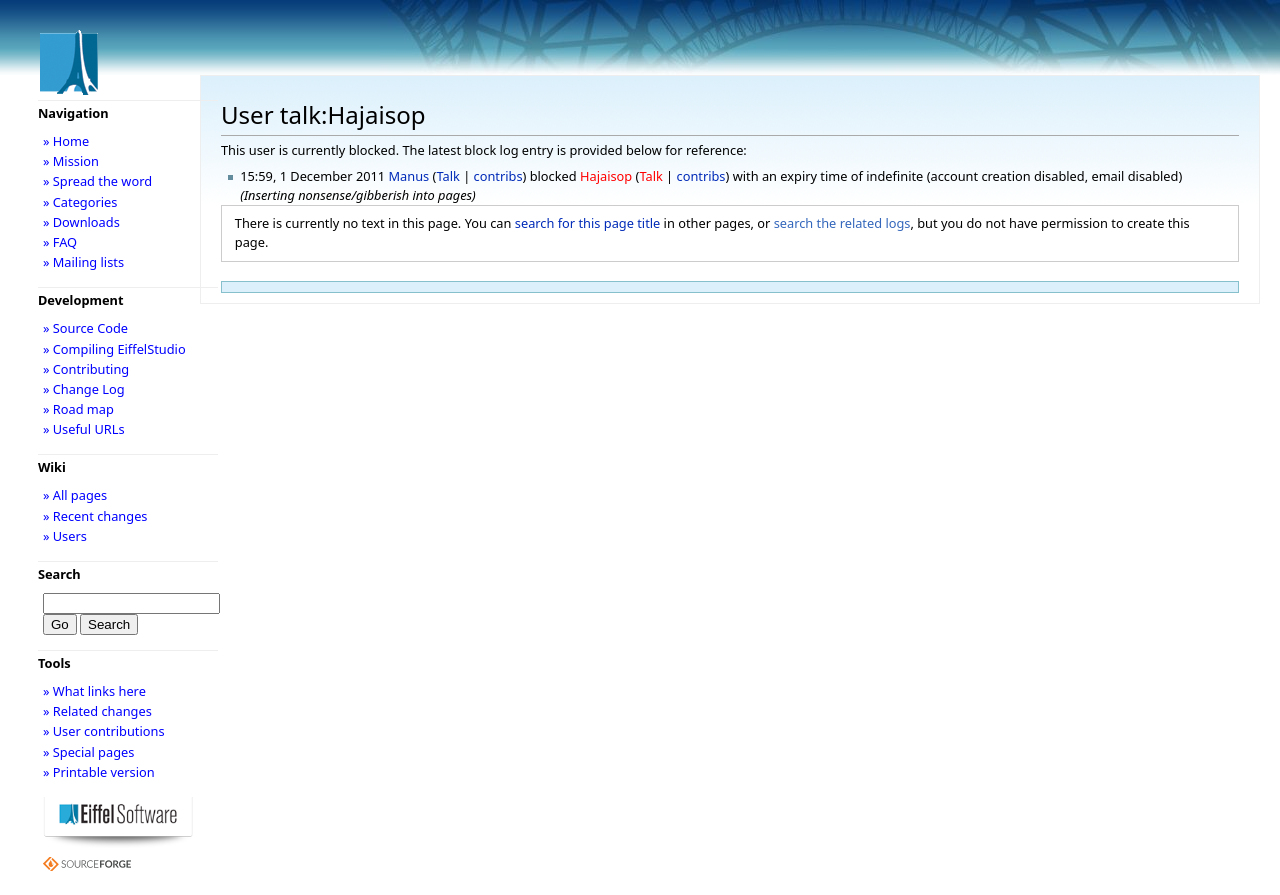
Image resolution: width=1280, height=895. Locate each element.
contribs (498, 176)
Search (59, 574)
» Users (65, 536)
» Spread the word (97, 181)
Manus (409, 176)
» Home (66, 141)
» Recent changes (95, 516)
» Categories (80, 202)
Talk (447, 176)
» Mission (71, 161)
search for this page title (588, 223)
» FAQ (60, 242)
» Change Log (84, 389)
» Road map (78, 409)
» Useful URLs (84, 429)
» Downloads (81, 222)
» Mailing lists (83, 262)
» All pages (75, 495)
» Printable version (99, 772)
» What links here (94, 691)
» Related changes (97, 711)
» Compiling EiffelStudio (114, 349)
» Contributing (86, 369)
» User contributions (104, 731)
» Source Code (85, 328)
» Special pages (88, 752)
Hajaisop (606, 176)
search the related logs (842, 223)
